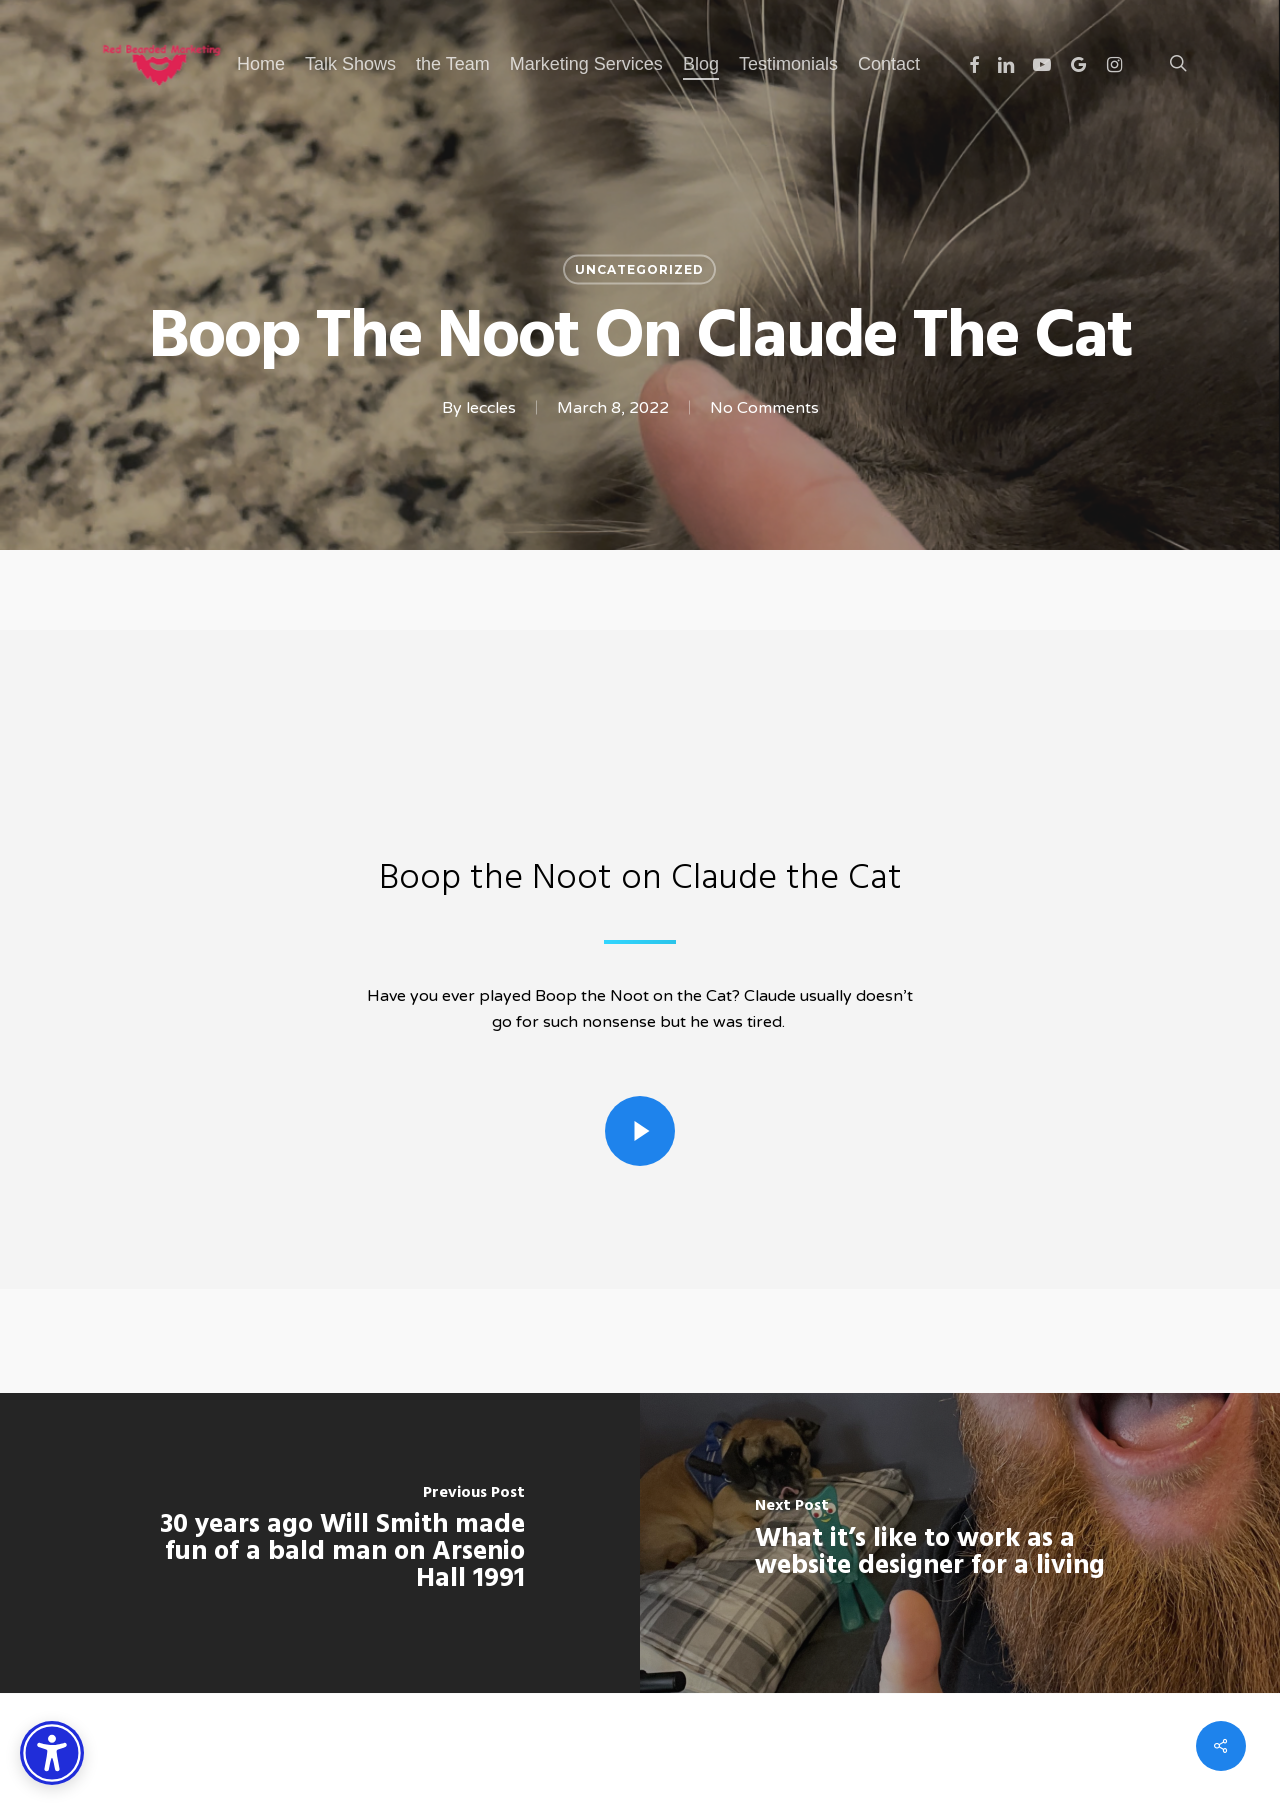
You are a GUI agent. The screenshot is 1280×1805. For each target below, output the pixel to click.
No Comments (764, 408)
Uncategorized (639, 269)
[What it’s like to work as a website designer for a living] (960, 1543)
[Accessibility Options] (52, 1753)
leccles (491, 408)
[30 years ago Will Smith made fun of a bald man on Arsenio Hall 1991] (320, 1543)
